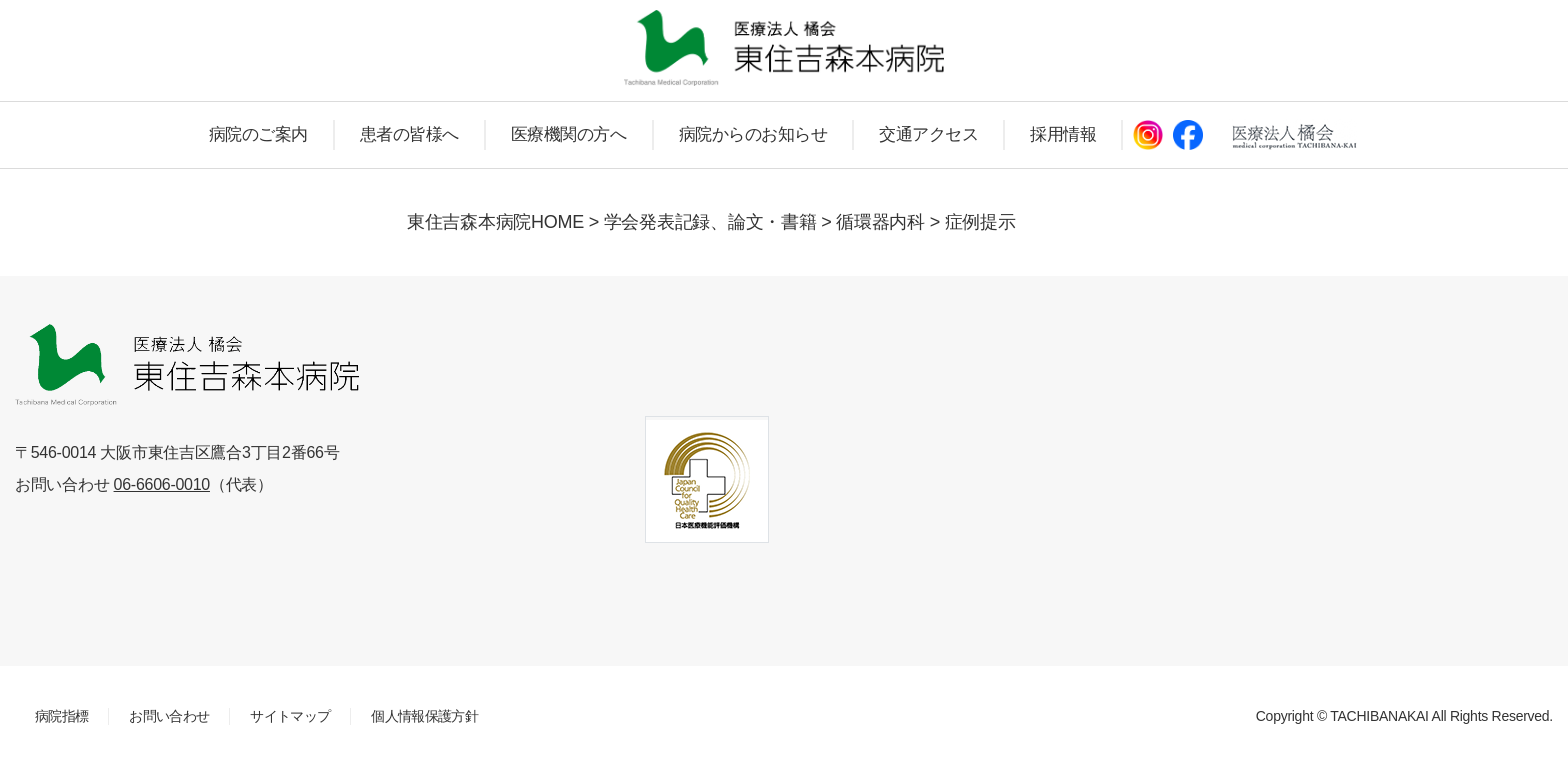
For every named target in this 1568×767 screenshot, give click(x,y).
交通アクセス (928, 134)
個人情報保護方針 (424, 716)
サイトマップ (290, 716)
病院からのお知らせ (753, 134)
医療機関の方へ (569, 134)
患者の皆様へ (409, 134)
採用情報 (1063, 134)
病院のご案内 (258, 134)
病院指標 (61, 716)
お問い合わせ (169, 716)
